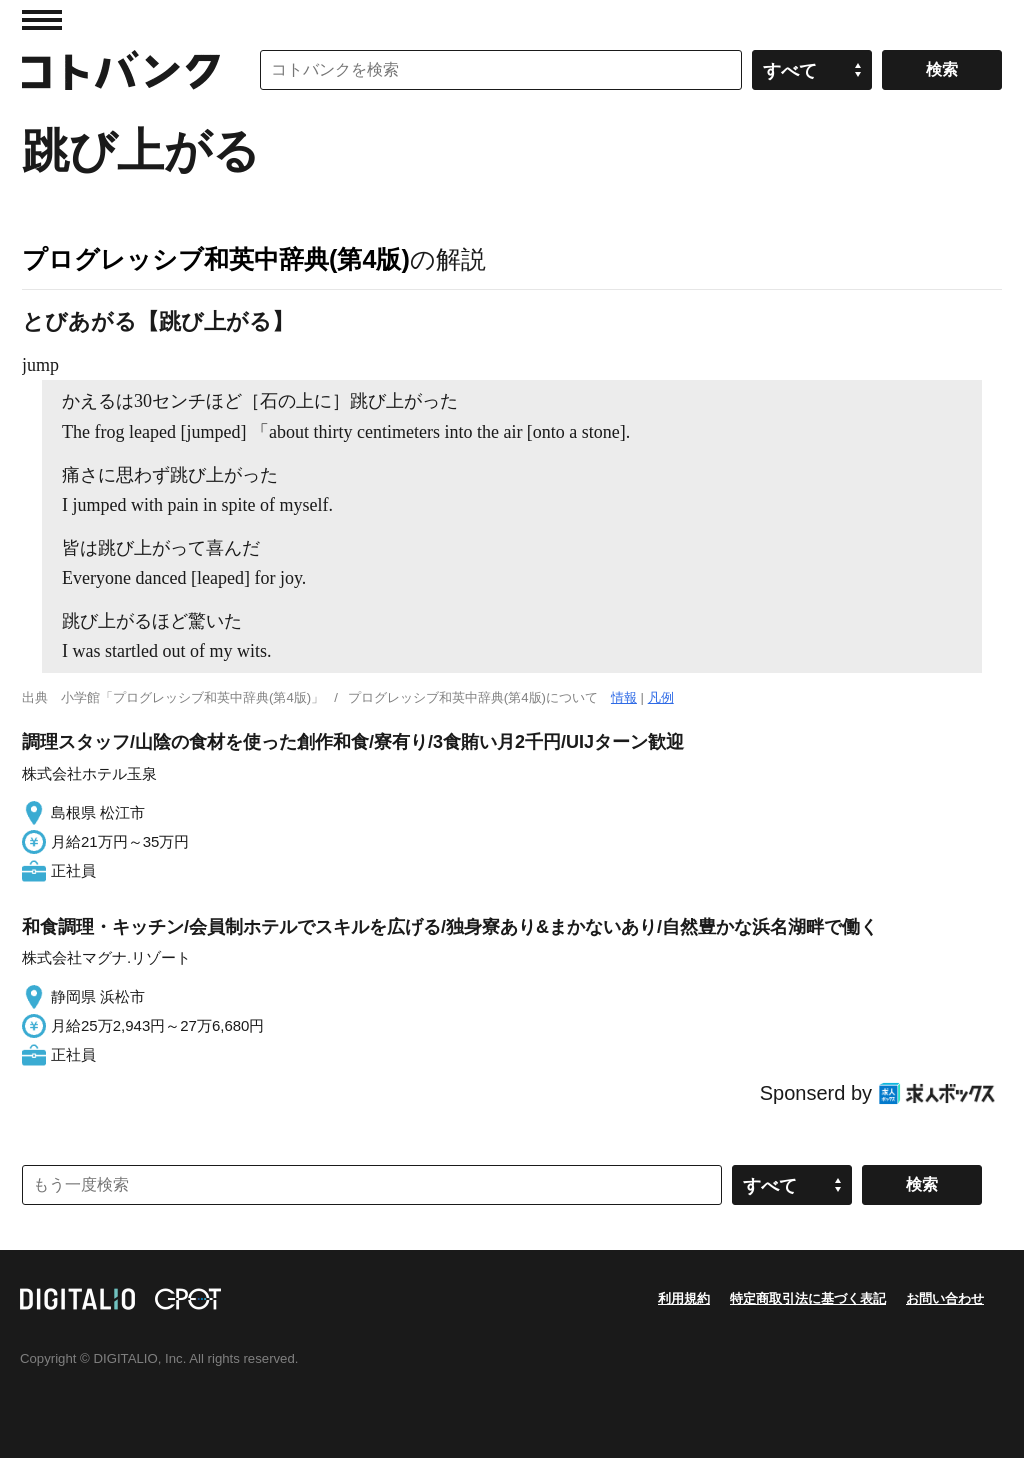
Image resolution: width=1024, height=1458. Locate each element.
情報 (624, 697)
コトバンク (121, 70)
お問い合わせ (945, 1298)
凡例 (661, 697)
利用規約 (684, 1298)
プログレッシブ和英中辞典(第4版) (216, 259)
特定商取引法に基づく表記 (808, 1298)
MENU (42, 20)
